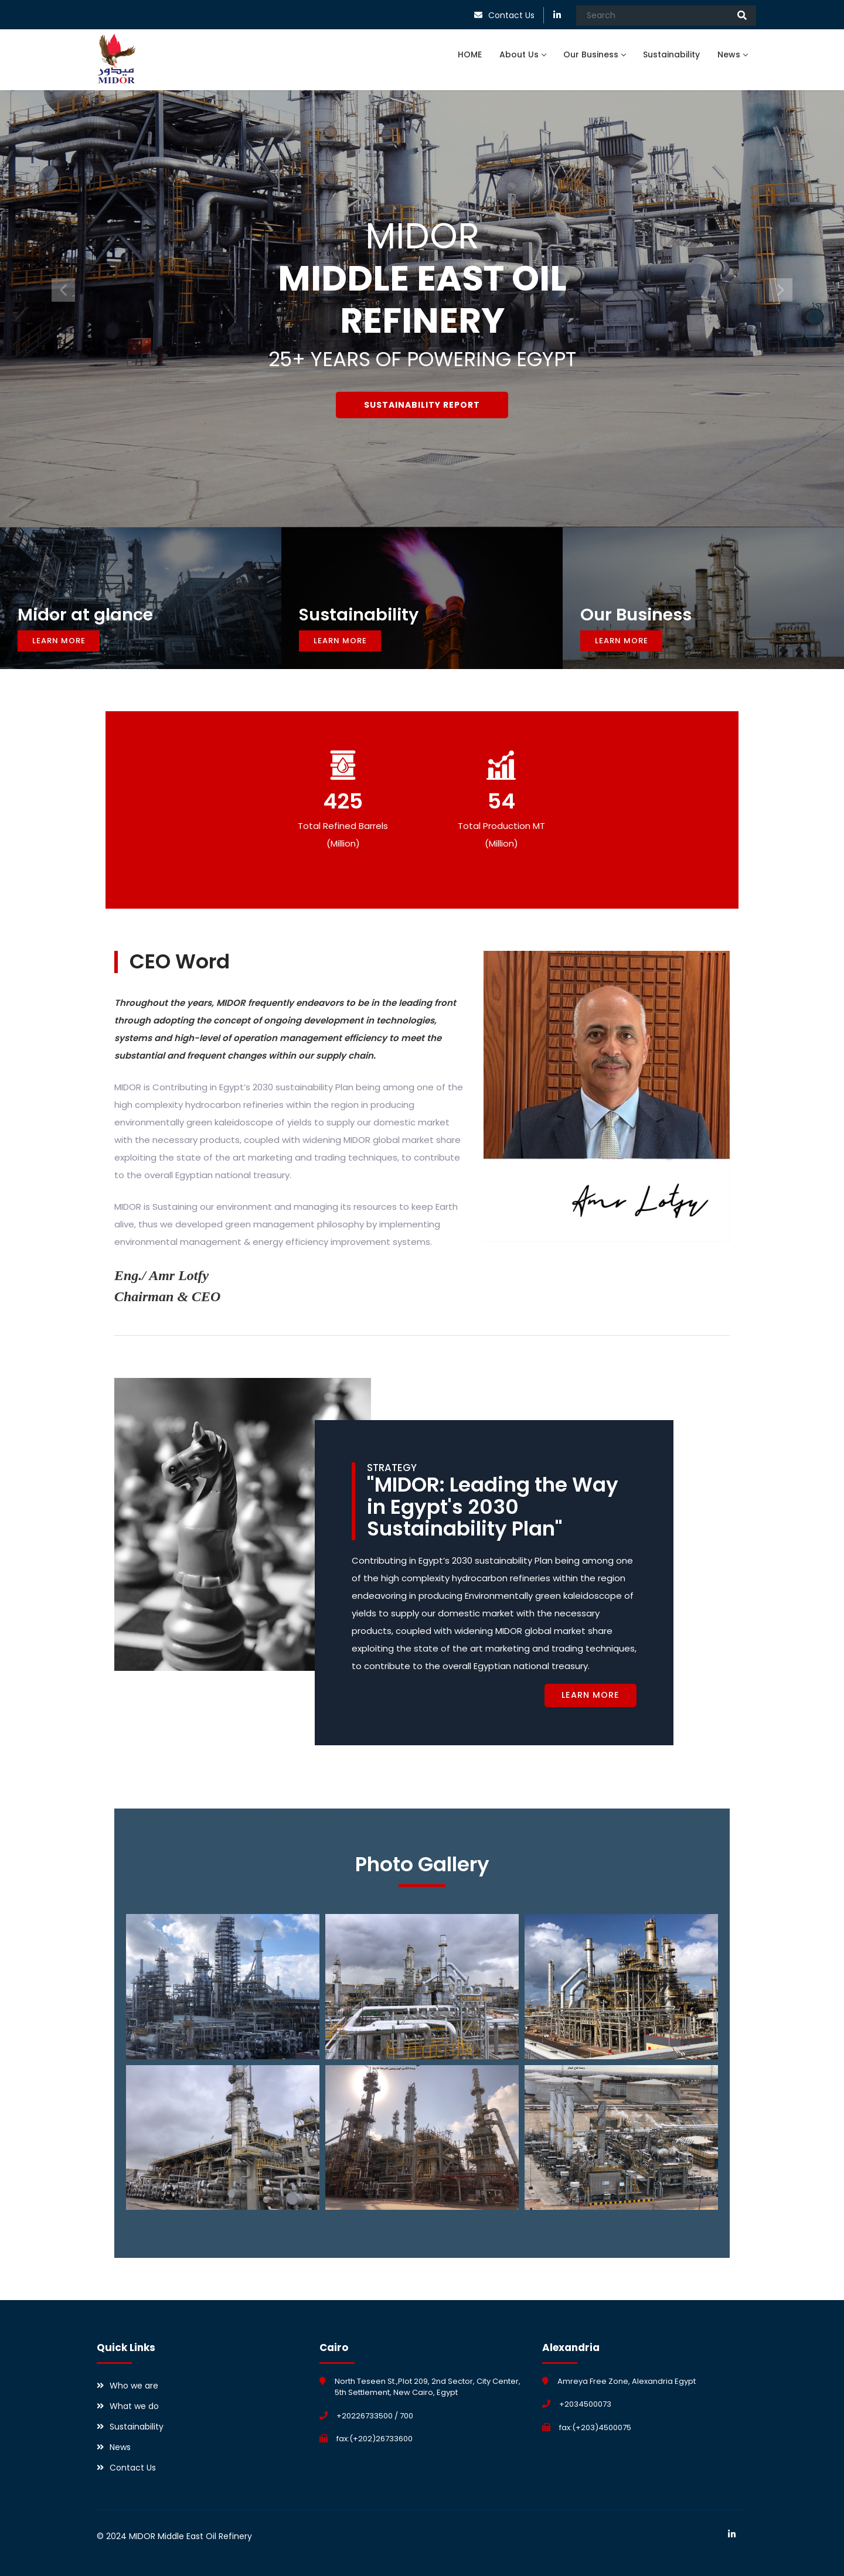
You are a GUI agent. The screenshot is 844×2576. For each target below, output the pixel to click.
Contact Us (511, 15)
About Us (522, 54)
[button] (63, 290)
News (732, 54)
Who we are (134, 2385)
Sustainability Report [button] (422, 404)
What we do (134, 2406)
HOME (470, 54)
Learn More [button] (59, 640)
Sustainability (671, 54)
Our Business (594, 54)
